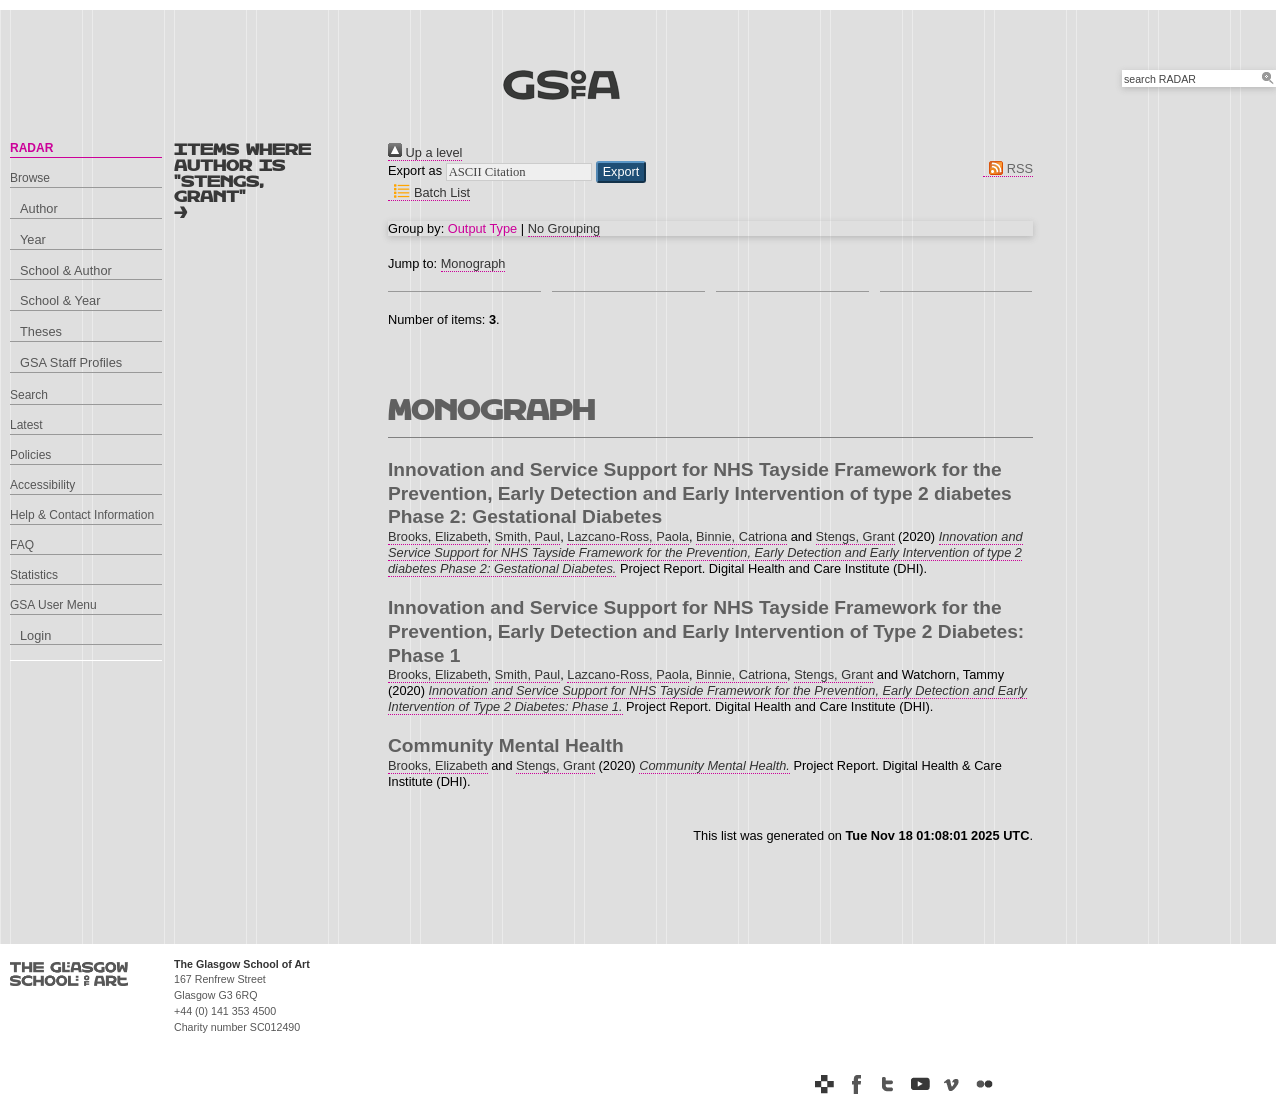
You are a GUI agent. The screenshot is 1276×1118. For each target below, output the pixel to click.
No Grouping (564, 228)
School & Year (60, 300)
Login (35, 635)
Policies (30, 455)
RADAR (31, 148)
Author (39, 208)
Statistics (34, 575)
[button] (621, 172)
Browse (30, 178)
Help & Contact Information (82, 515)
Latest (26, 425)
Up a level (425, 152)
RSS (1008, 168)
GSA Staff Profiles (71, 362)
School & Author (66, 270)
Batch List (429, 192)
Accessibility (42, 485)
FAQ (22, 545)
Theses (41, 331)
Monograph (473, 263)
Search (29, 395)
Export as (415, 170)
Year (33, 239)
